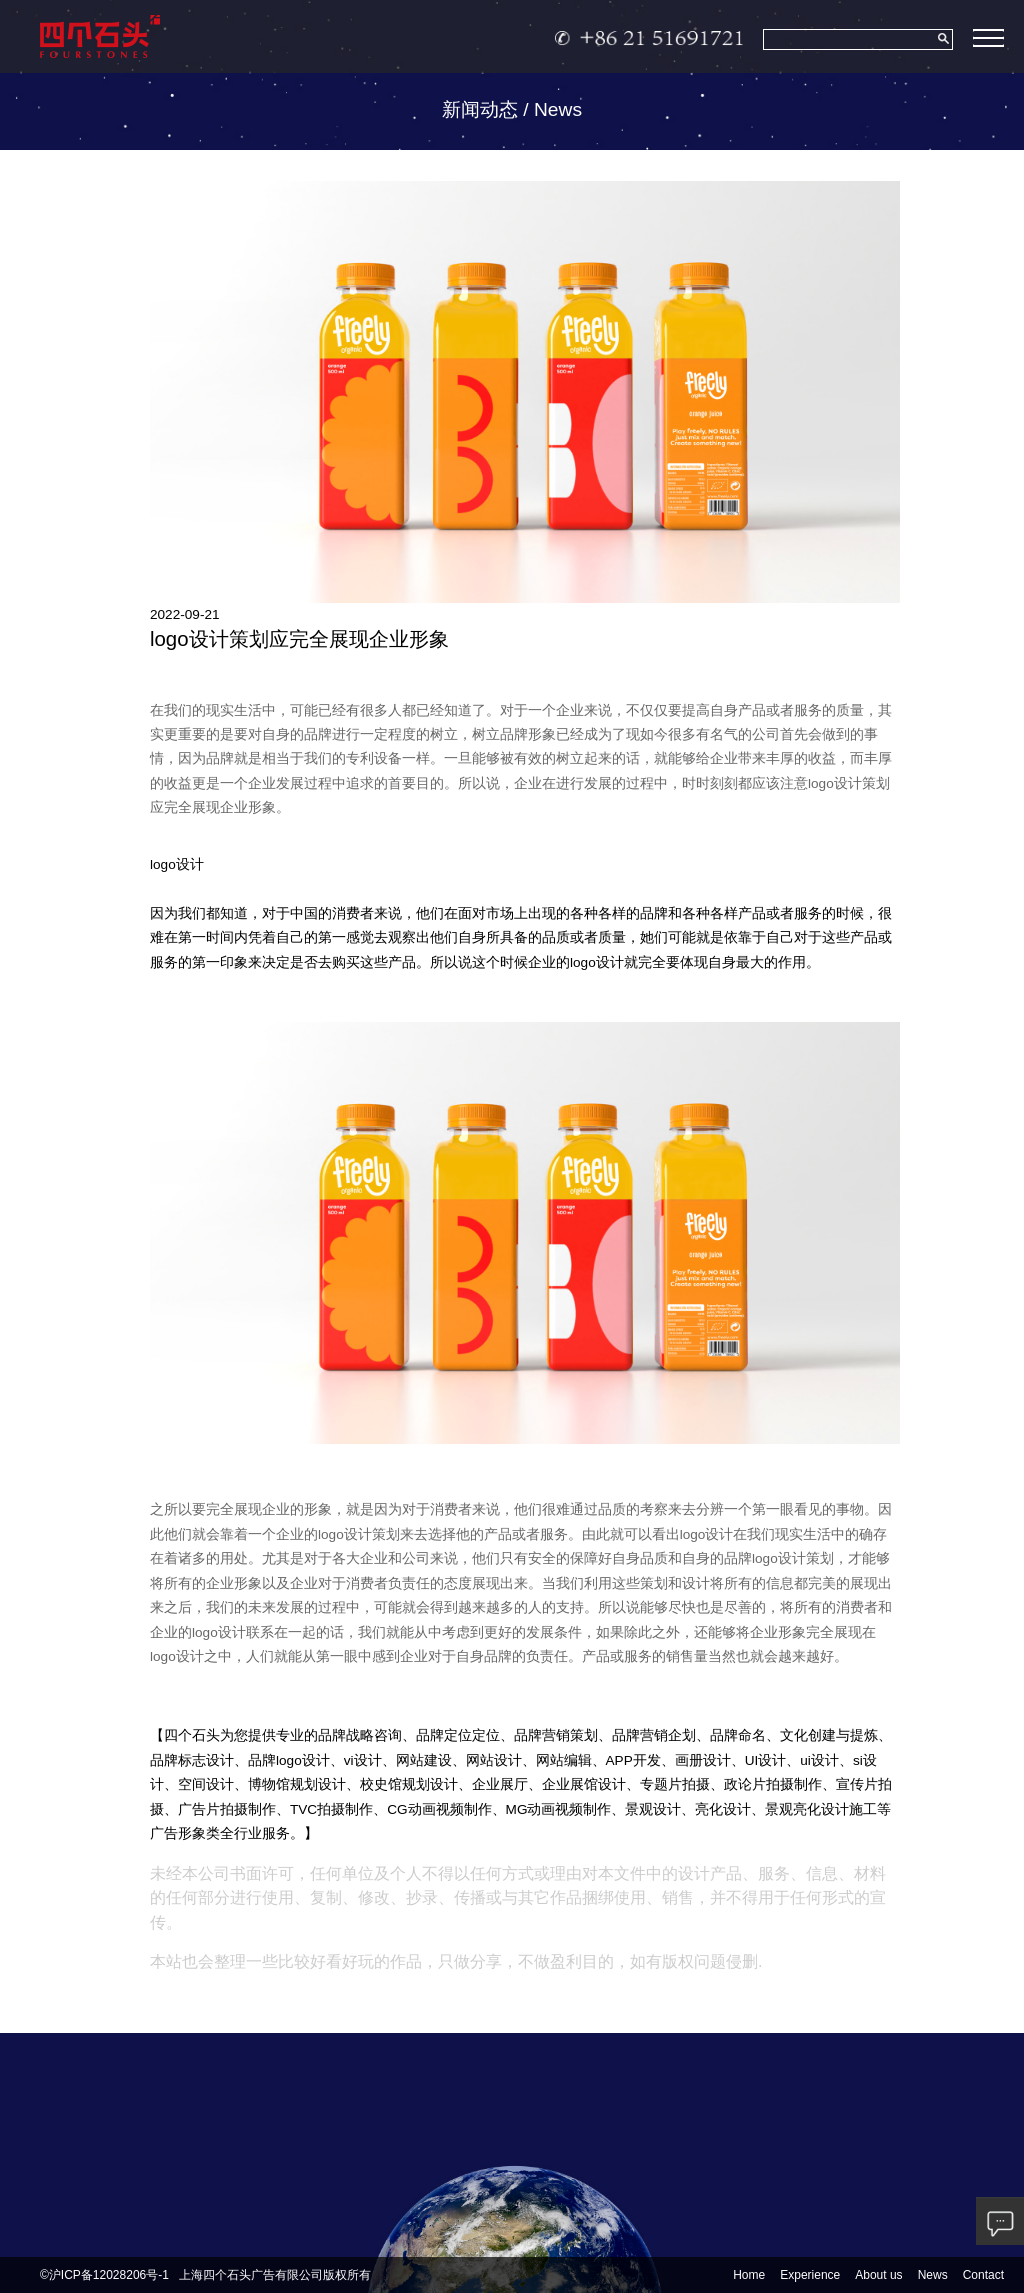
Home (749, 2275)
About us (878, 2275)
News (933, 2275)
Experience (810, 2275)
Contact (983, 2275)
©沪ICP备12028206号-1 (104, 2275)
